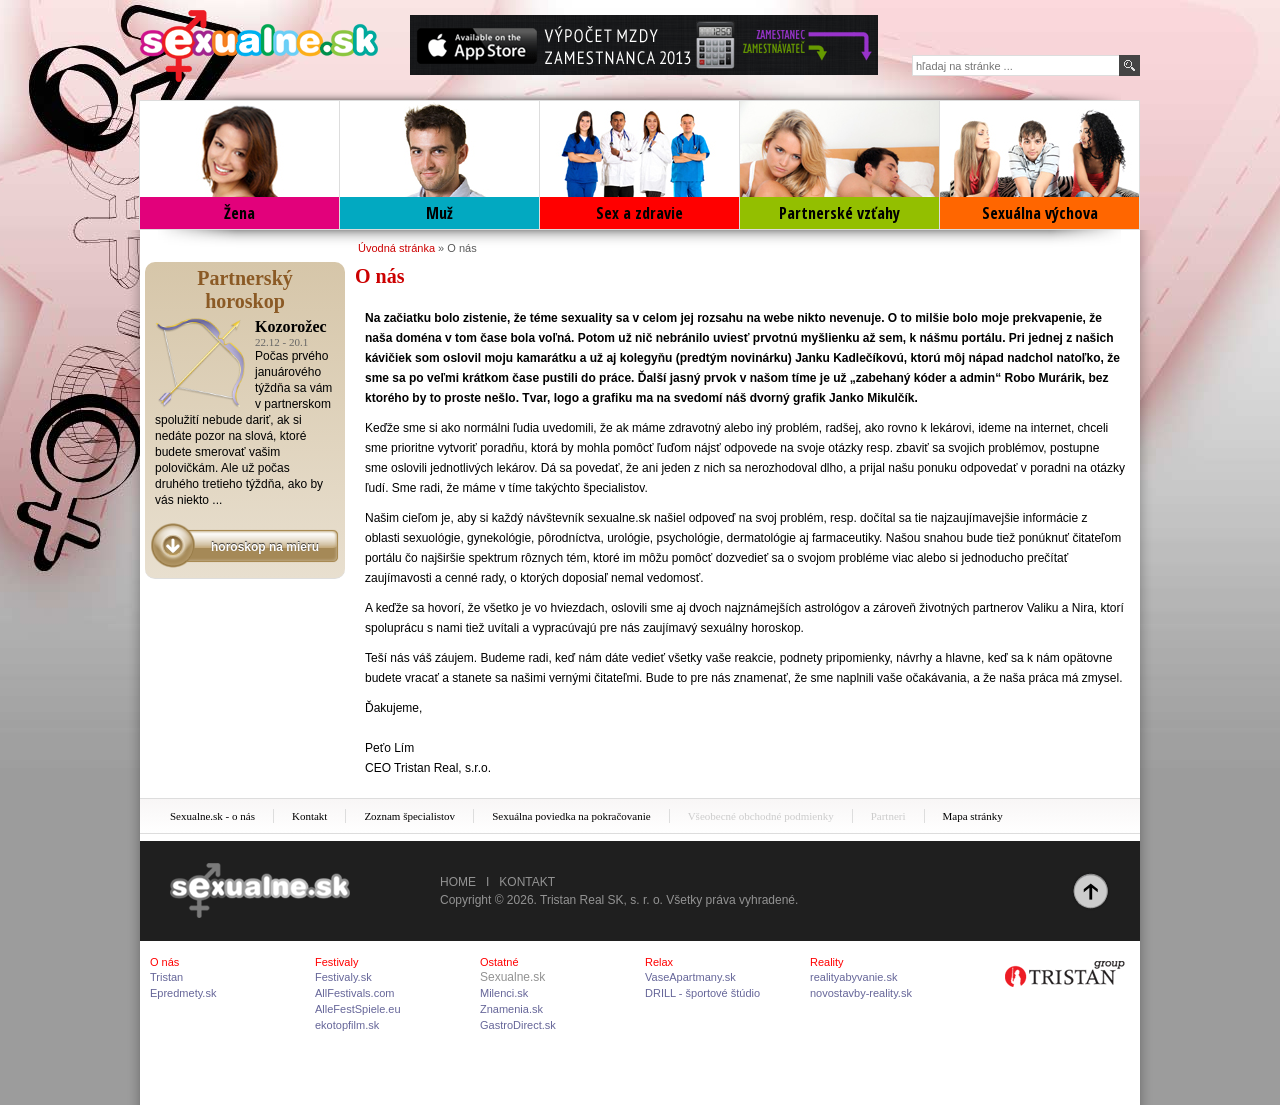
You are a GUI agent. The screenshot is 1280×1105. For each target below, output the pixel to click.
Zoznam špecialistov (409, 816)
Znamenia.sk (511, 1009)
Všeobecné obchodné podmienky (761, 816)
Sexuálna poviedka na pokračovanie (571, 816)
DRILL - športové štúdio (702, 993)
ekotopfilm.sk (347, 1025)
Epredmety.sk (183, 993)
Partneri (888, 816)
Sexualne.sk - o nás (212, 816)
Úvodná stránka (396, 248)
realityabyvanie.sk (853, 977)
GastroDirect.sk (518, 1025)
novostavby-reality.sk (861, 993)
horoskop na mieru (265, 547)
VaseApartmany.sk (690, 977)
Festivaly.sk (343, 977)
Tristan (166, 977)
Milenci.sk (504, 993)
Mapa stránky (973, 816)
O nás (461, 248)
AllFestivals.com (354, 993)
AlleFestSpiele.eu (358, 1009)
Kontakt (309, 816)
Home (458, 882)
